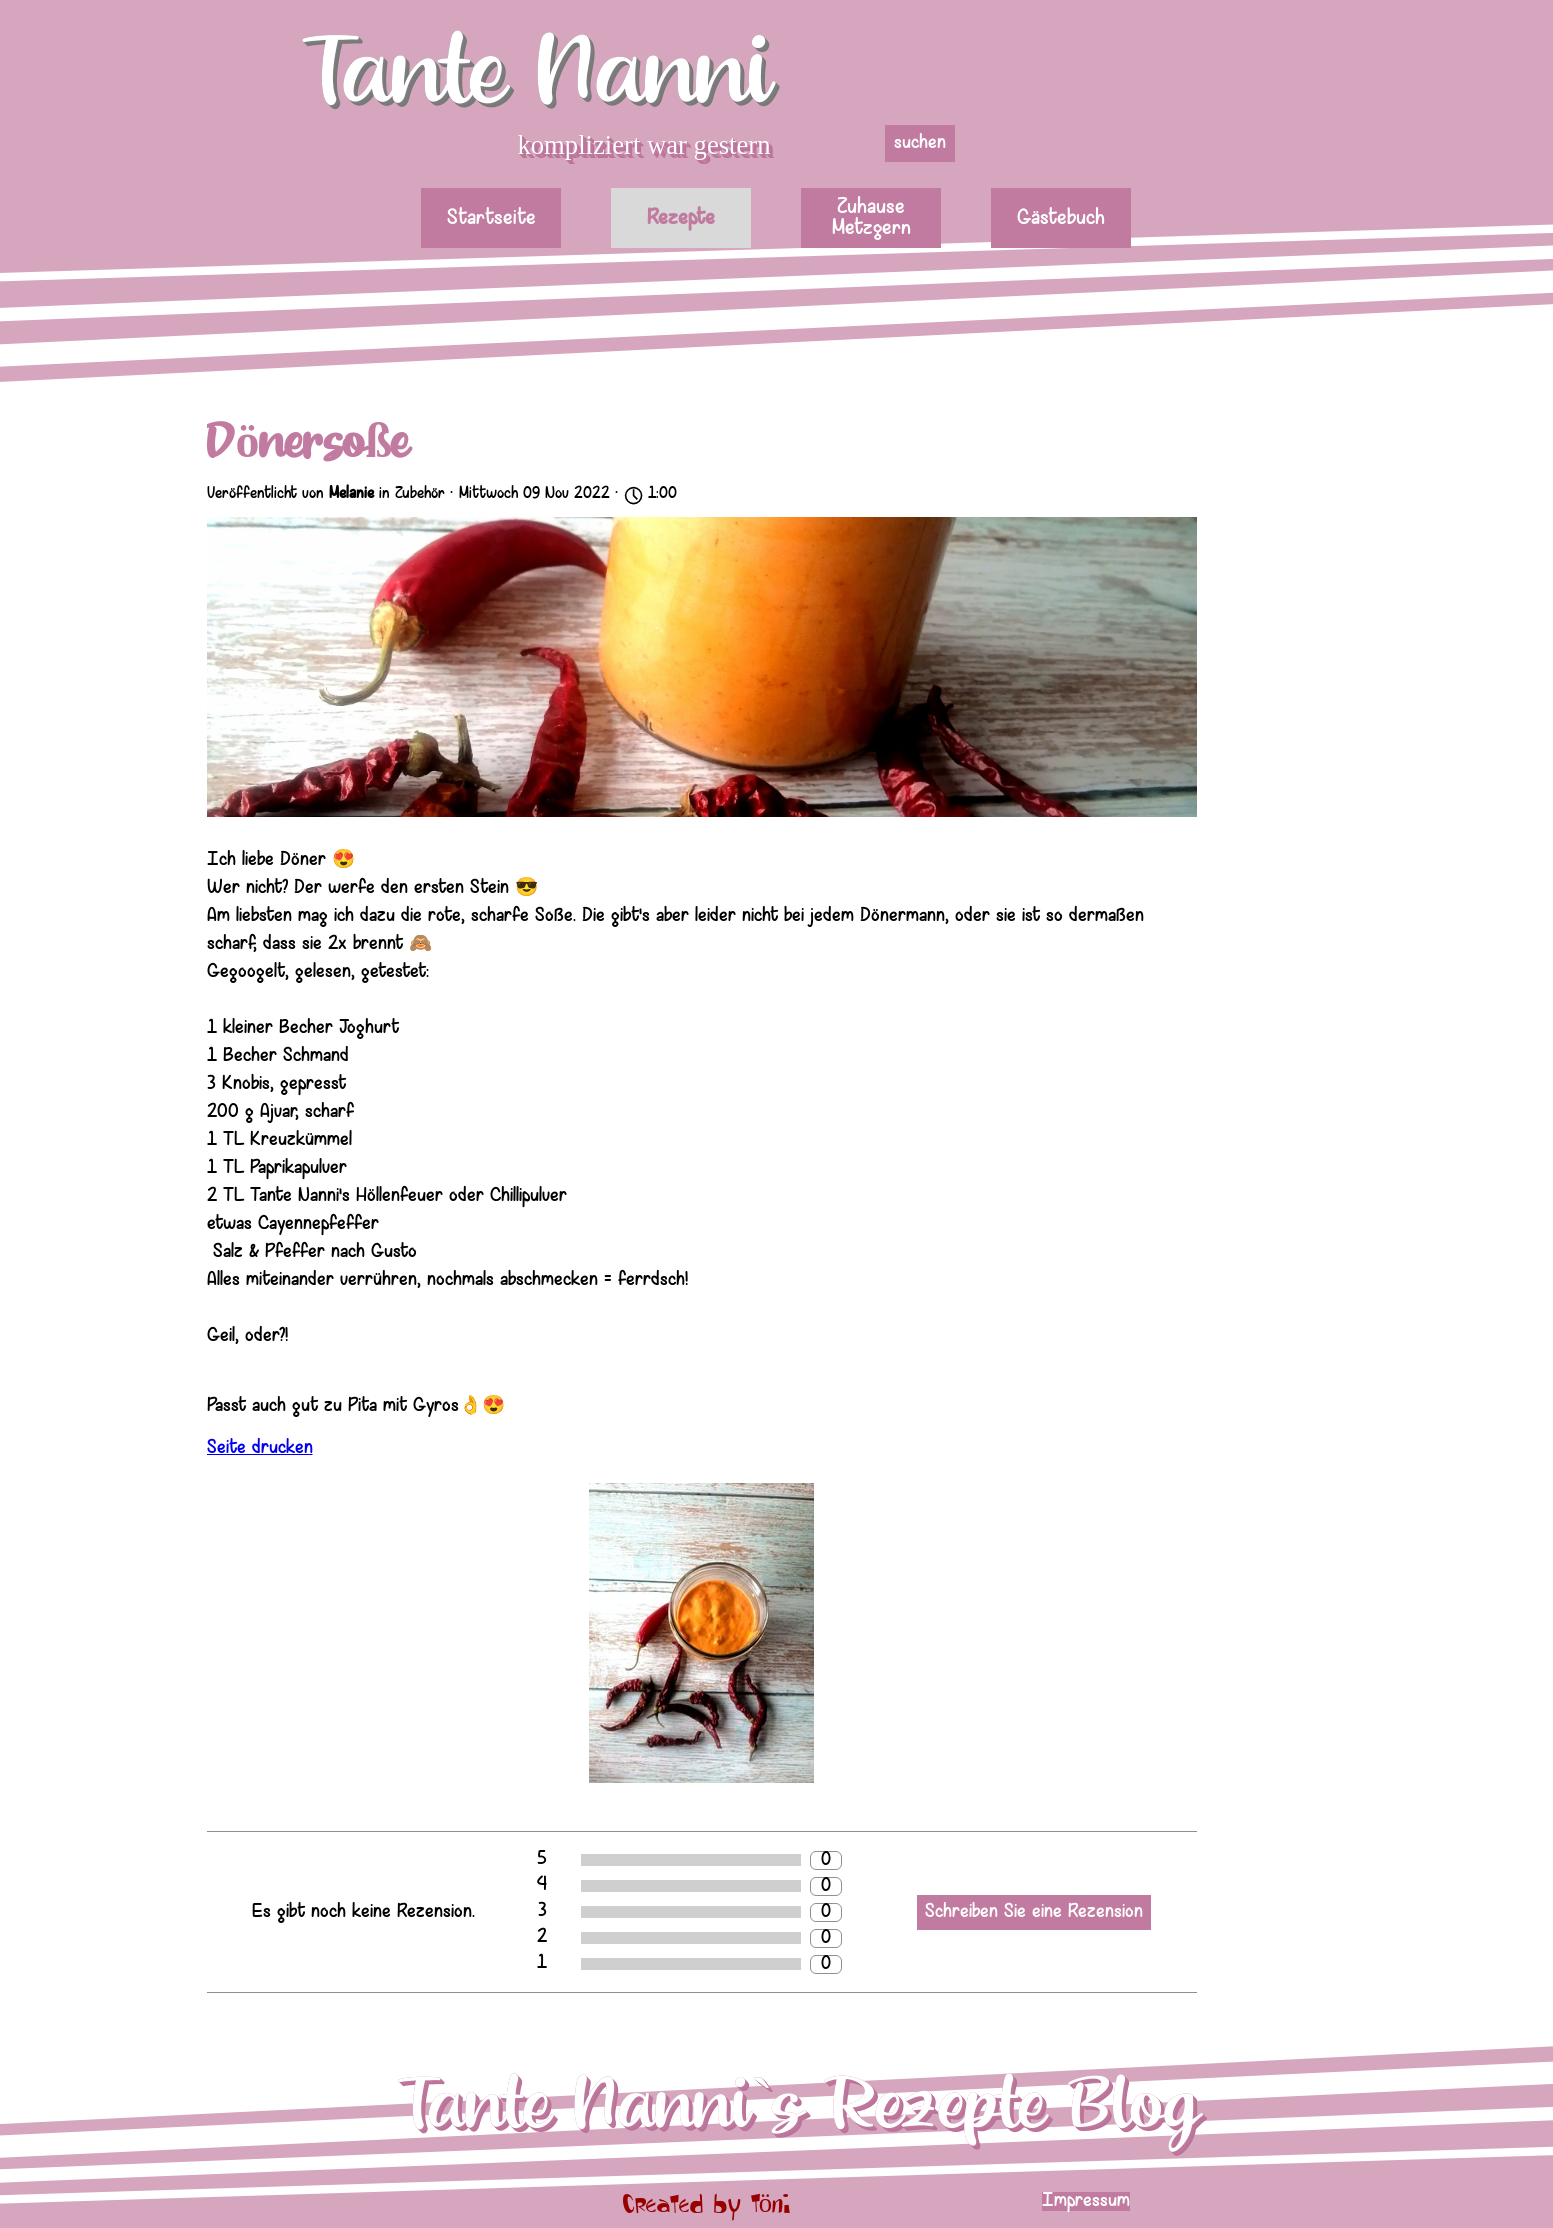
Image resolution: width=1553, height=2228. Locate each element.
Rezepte (681, 218)
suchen (920, 143)
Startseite (491, 218)
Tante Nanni (537, 73)
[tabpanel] (1173, 2202)
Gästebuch (1061, 218)
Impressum (1086, 2201)
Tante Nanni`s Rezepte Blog (799, 2106)
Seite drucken (260, 1448)
